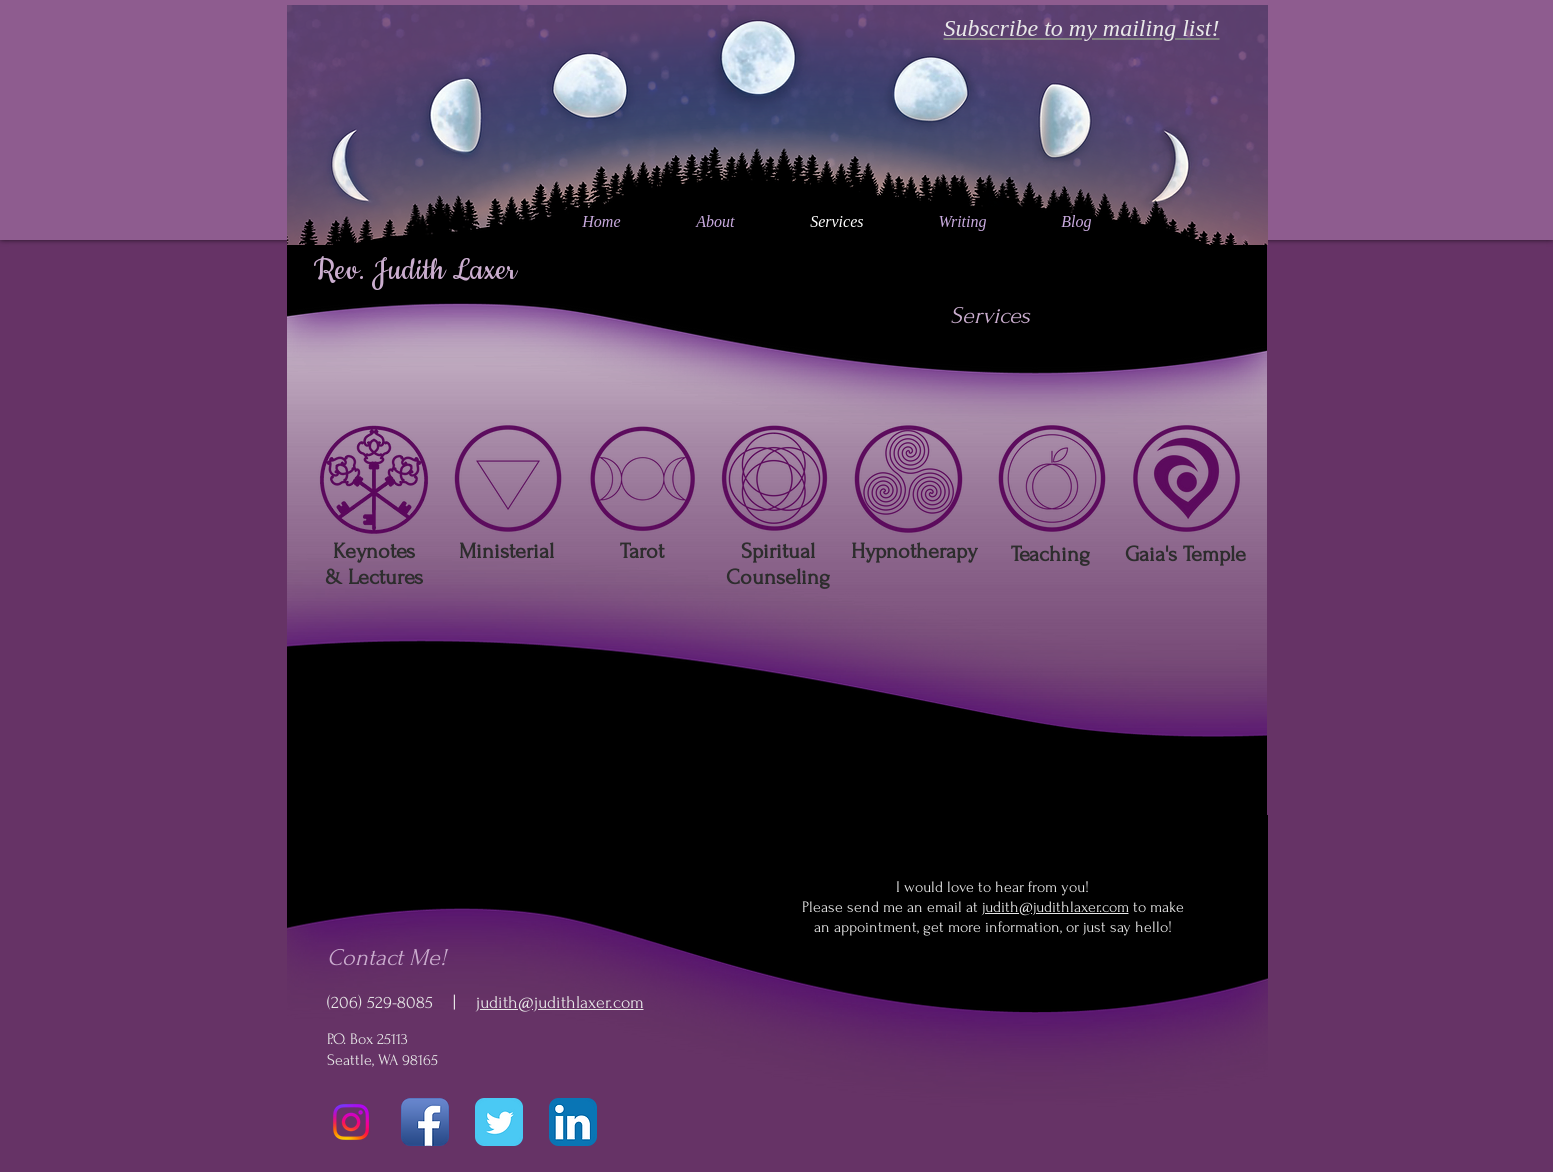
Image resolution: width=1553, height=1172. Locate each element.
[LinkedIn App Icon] (573, 1122)
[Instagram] (351, 1122)
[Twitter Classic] (499, 1122)
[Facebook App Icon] (425, 1122)
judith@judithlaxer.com (560, 1002)
